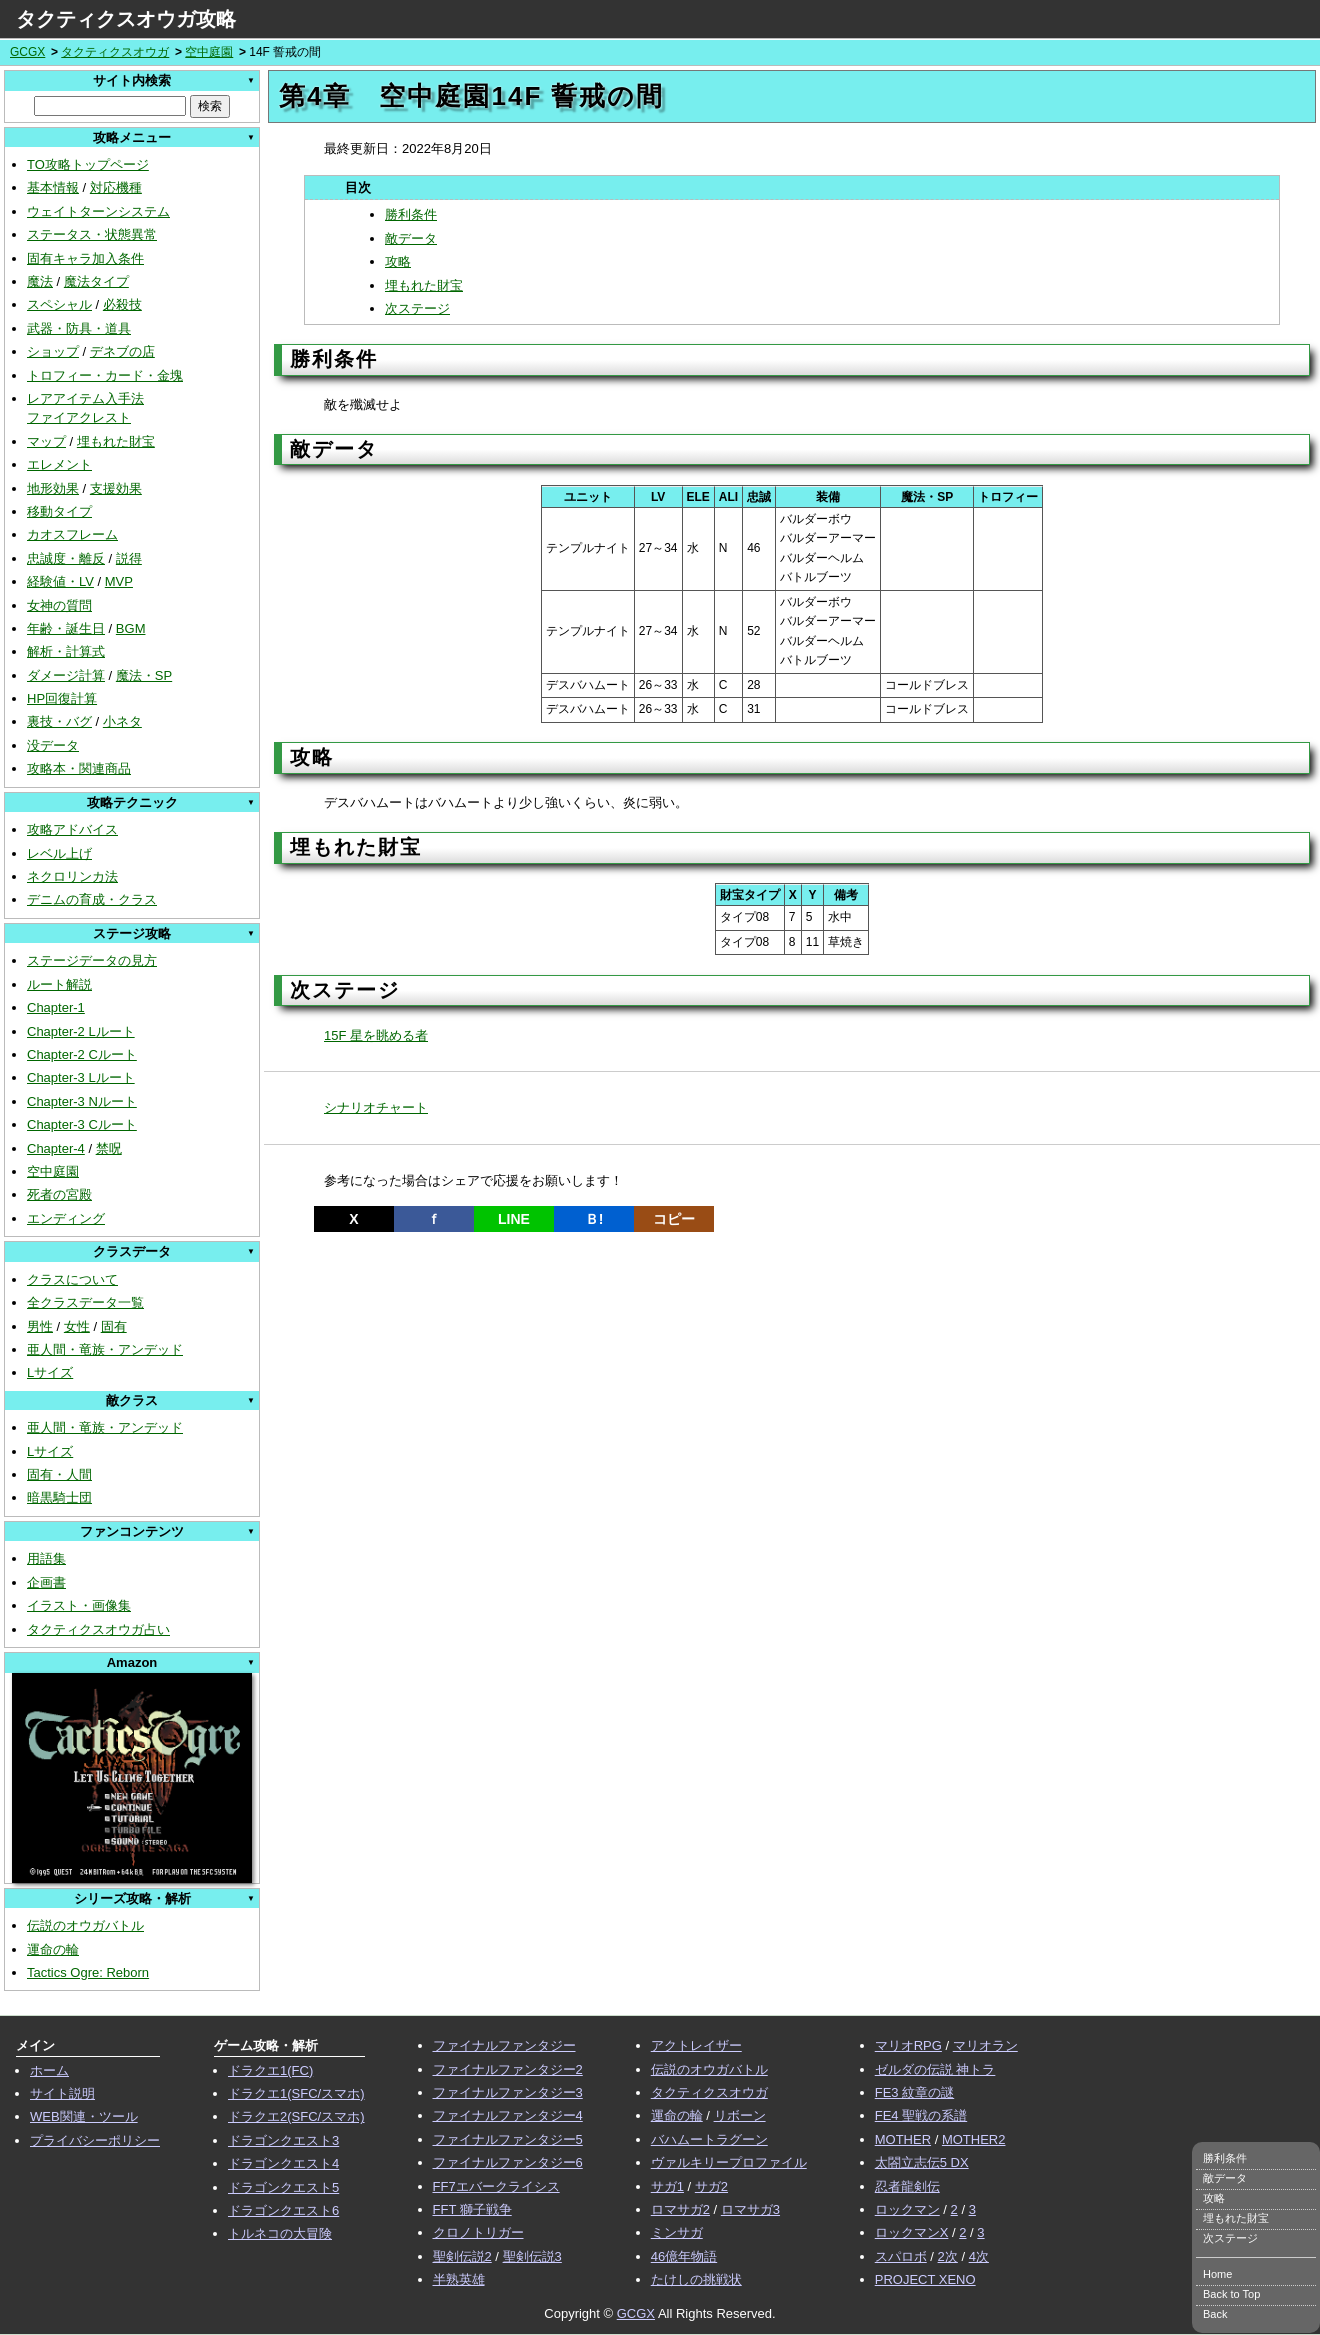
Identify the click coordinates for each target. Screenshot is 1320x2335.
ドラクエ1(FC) (270, 2070)
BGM (131, 628)
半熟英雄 (459, 2279)
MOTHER (903, 2139)
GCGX (27, 52)
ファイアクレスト (79, 417)
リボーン (740, 2115)
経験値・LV (60, 581)
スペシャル (59, 304)
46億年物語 (684, 2256)
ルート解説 (59, 984)
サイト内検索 (132, 80)
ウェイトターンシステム (98, 211)
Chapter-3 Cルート (82, 1124)
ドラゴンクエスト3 (283, 2140)
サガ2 (711, 2186)
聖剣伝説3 (532, 2256)
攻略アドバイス (72, 829)
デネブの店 (122, 351)
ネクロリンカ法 (72, 876)
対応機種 (116, 187)
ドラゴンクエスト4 (283, 2163)
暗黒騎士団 (59, 1497)
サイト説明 (62, 2093)
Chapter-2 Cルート (82, 1054)
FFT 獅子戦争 (472, 2209)
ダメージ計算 (66, 675)
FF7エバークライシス (496, 2186)
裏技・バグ (59, 721)
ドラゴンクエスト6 (283, 2210)
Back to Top (1231, 2294)
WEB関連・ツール (84, 2116)
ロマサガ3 (750, 2209)
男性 (40, 1326)
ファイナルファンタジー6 (508, 2162)
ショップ (53, 351)
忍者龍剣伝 (907, 2186)
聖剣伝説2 (462, 2256)
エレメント (59, 464)
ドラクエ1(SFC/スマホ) (296, 2093)
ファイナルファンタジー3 (508, 2092)
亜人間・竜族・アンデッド (105, 1349)
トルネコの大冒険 (280, 2233)
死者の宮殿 (59, 1194)
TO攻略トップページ (88, 164)
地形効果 (53, 488)
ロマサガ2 (680, 2209)
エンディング (66, 1218)
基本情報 (53, 187)
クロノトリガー (478, 2232)
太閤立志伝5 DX (922, 2162)
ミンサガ (677, 2232)
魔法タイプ (96, 281)
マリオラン (985, 2045)
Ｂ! (594, 1219)
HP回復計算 (62, 698)
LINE (514, 1219)
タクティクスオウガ (115, 52)
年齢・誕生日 (66, 628)
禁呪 (109, 1148)
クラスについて (72, 1279)
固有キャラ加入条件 (85, 258)
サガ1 (667, 2186)
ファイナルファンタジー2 (508, 2069)
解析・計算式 (66, 651)
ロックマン (907, 2209)
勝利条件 (411, 214)
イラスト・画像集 (79, 1605)
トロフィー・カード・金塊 (105, 375)
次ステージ (417, 308)
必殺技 (122, 304)
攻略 (398, 261)
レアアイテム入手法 (85, 398)
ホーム (49, 2070)
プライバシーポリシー (95, 2140)
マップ (46, 441)
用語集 (46, 1558)
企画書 (46, 1582)
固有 (114, 1326)
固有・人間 (59, 1474)
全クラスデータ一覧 (85, 1302)
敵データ (411, 238)
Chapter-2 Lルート (81, 1031)
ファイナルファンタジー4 (508, 2115)
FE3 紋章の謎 (914, 2092)
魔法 (40, 281)
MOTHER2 (974, 2139)
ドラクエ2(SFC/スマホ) (296, 2116)
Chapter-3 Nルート (82, 1101)
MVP (119, 581)
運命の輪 (53, 1949)
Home (1217, 2274)
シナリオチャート (376, 1107)
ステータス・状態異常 (92, 234)
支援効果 (116, 488)
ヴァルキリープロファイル (729, 2162)
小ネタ (122, 721)
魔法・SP (144, 675)
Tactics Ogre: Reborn (88, 1972)
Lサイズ (50, 1372)
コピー (674, 1219)
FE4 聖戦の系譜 (921, 2115)
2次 (948, 2256)
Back (1215, 2314)
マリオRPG (908, 2045)
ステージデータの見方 (92, 960)
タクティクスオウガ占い (98, 1629)
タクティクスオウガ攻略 (126, 19)
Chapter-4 (56, 1148)
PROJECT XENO (925, 2279)
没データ (53, 745)
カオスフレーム (72, 534)
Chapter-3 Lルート (81, 1077)
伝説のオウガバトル (85, 1925)
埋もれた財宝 (116, 441)
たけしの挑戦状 (696, 2279)
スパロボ (901, 2256)
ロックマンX (912, 2232)
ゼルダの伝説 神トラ (935, 2069)
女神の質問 (59, 605)
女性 (77, 1326)
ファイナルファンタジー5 (508, 2139)
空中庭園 (209, 52)
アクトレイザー (696, 2045)
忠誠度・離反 (66, 558)
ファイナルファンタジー (504, 2045)
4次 (979, 2256)
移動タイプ (59, 511)
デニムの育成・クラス (92, 899)
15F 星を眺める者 (376, 1035)
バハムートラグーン (709, 2139)
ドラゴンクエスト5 (283, 2187)
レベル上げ (59, 853)
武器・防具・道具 (79, 328)
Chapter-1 (56, 1007)
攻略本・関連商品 (79, 768)
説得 (129, 558)
